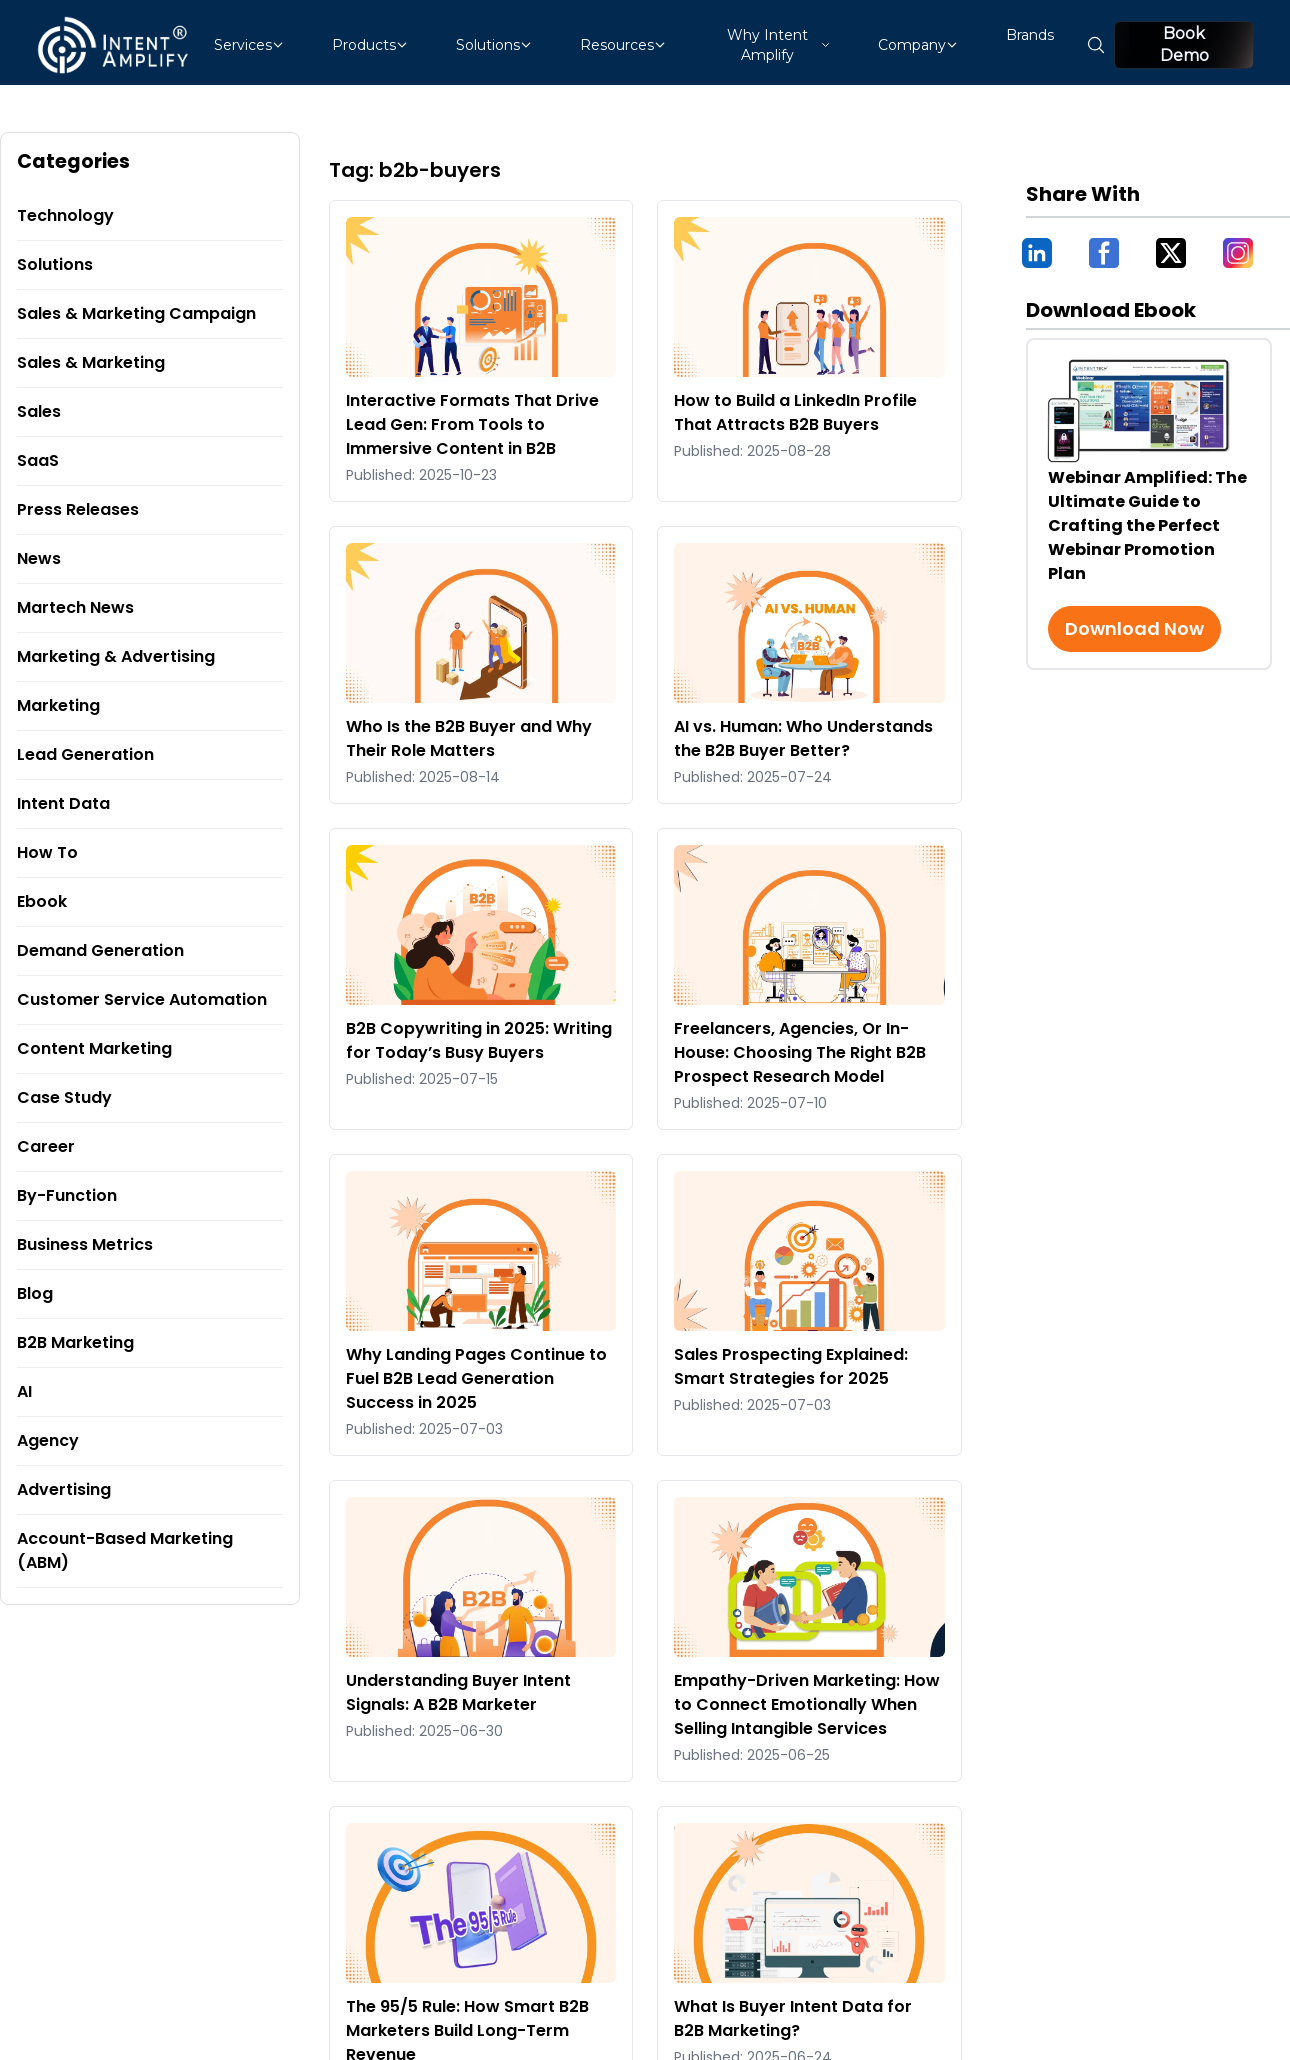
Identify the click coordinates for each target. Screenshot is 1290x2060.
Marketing (58, 705)
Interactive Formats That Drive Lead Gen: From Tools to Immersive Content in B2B (472, 424)
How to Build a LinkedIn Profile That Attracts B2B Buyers (795, 412)
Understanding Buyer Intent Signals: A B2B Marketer (458, 1692)
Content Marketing (94, 1048)
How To (47, 852)
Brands (1030, 35)
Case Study (64, 1097)
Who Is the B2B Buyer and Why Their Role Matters (469, 738)
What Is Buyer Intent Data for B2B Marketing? (793, 2018)
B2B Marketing (75, 1342)
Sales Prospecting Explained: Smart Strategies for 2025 (791, 1366)
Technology (65, 215)
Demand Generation (100, 950)
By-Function (67, 1195)
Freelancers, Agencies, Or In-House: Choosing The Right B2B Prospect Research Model (800, 1052)
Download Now (1134, 628)
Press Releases (78, 509)
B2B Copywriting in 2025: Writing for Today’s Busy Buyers (479, 1040)
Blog (35, 1293)
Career (46, 1146)
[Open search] (1096, 45)
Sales (39, 411)
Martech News (75, 607)
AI (24, 1391)
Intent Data (63, 803)
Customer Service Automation (142, 999)
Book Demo (1184, 44)
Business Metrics (85, 1244)
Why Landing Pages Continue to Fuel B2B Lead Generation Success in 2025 (476, 1378)
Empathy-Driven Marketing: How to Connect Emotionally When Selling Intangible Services (807, 1704)
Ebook (42, 901)
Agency (48, 1440)
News (39, 558)
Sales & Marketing (91, 362)
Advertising (64, 1489)
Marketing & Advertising (116, 656)
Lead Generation (85, 754)
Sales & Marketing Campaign (136, 313)
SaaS (38, 460)
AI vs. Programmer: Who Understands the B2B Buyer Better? (803, 738)
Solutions (55, 264)
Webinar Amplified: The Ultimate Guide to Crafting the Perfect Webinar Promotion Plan (1147, 525)
